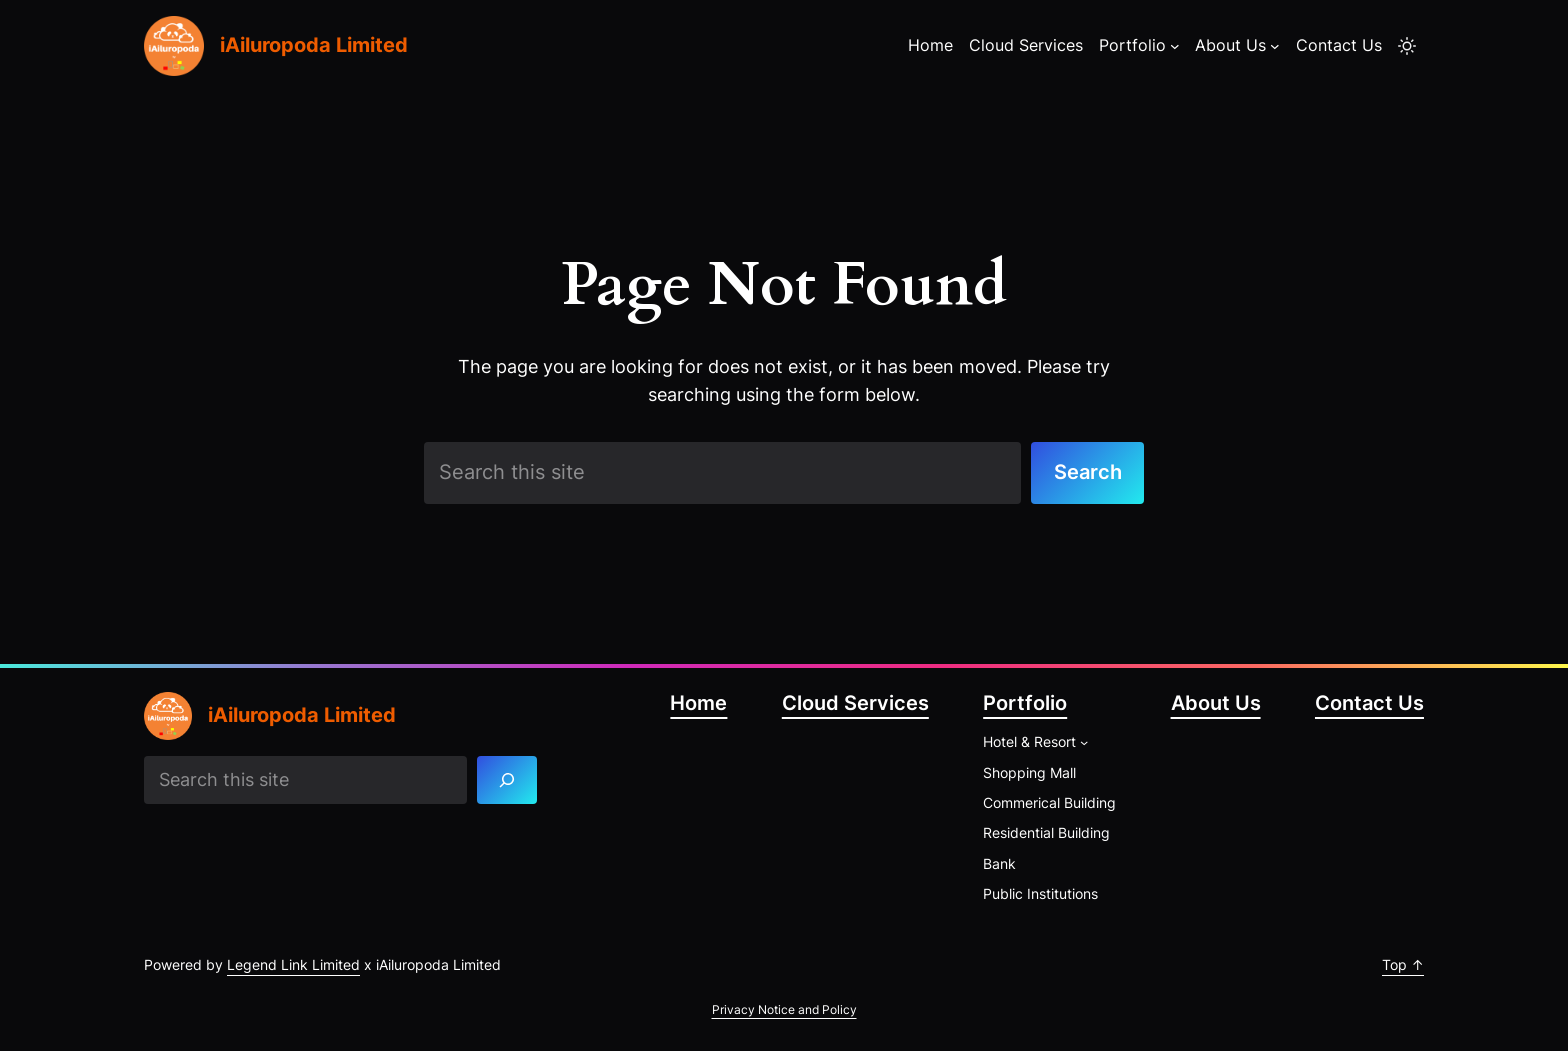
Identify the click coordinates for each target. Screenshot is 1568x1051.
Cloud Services (855, 703)
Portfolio (1025, 703)
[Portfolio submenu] (1175, 46)
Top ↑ (1403, 964)
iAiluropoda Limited (314, 45)
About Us (1216, 703)
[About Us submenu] (1275, 46)
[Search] (507, 779)
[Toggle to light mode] (1407, 46)
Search (1088, 472)
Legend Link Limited (293, 964)
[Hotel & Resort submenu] (1084, 742)
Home (698, 703)
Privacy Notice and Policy (784, 1009)
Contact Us (1369, 703)
